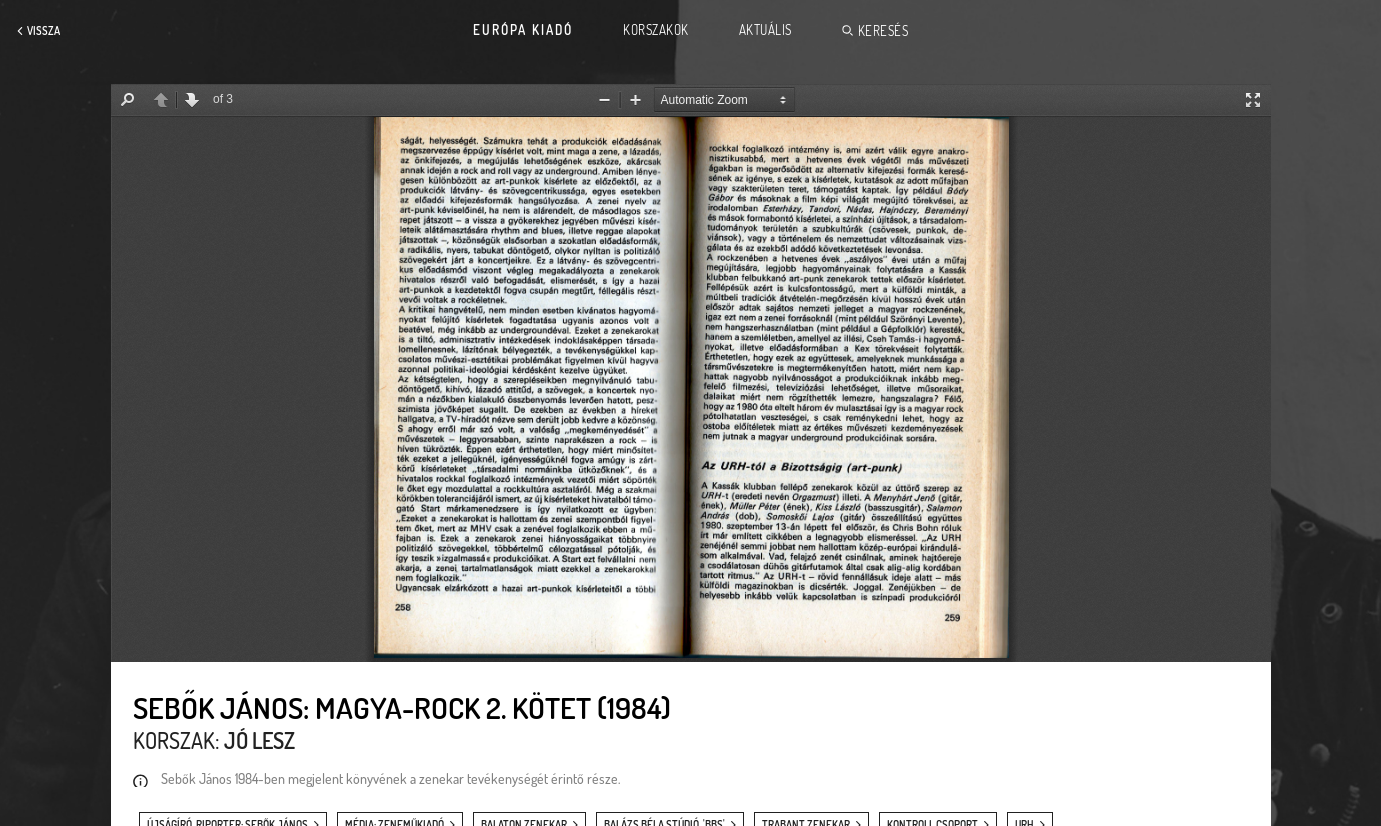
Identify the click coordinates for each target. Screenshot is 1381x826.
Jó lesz (259, 740)
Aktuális (765, 30)
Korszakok (656, 30)
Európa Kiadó (523, 30)
